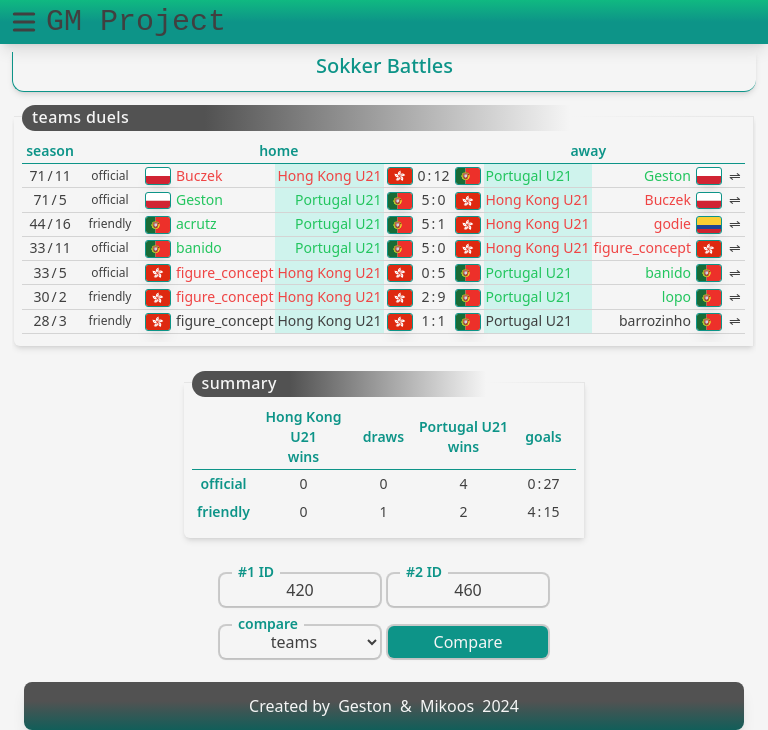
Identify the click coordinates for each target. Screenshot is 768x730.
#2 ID (424, 571)
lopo (676, 296)
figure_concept (642, 247)
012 (434, 175)
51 (434, 223)
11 (434, 320)
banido (199, 247)
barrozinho (655, 320)
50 (434, 199)
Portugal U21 (529, 175)
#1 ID (256, 571)
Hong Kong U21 (329, 175)
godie (672, 223)
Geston (667, 175)
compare (268, 623)
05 (434, 272)
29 (434, 296)
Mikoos (447, 706)
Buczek (199, 175)
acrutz (196, 223)
